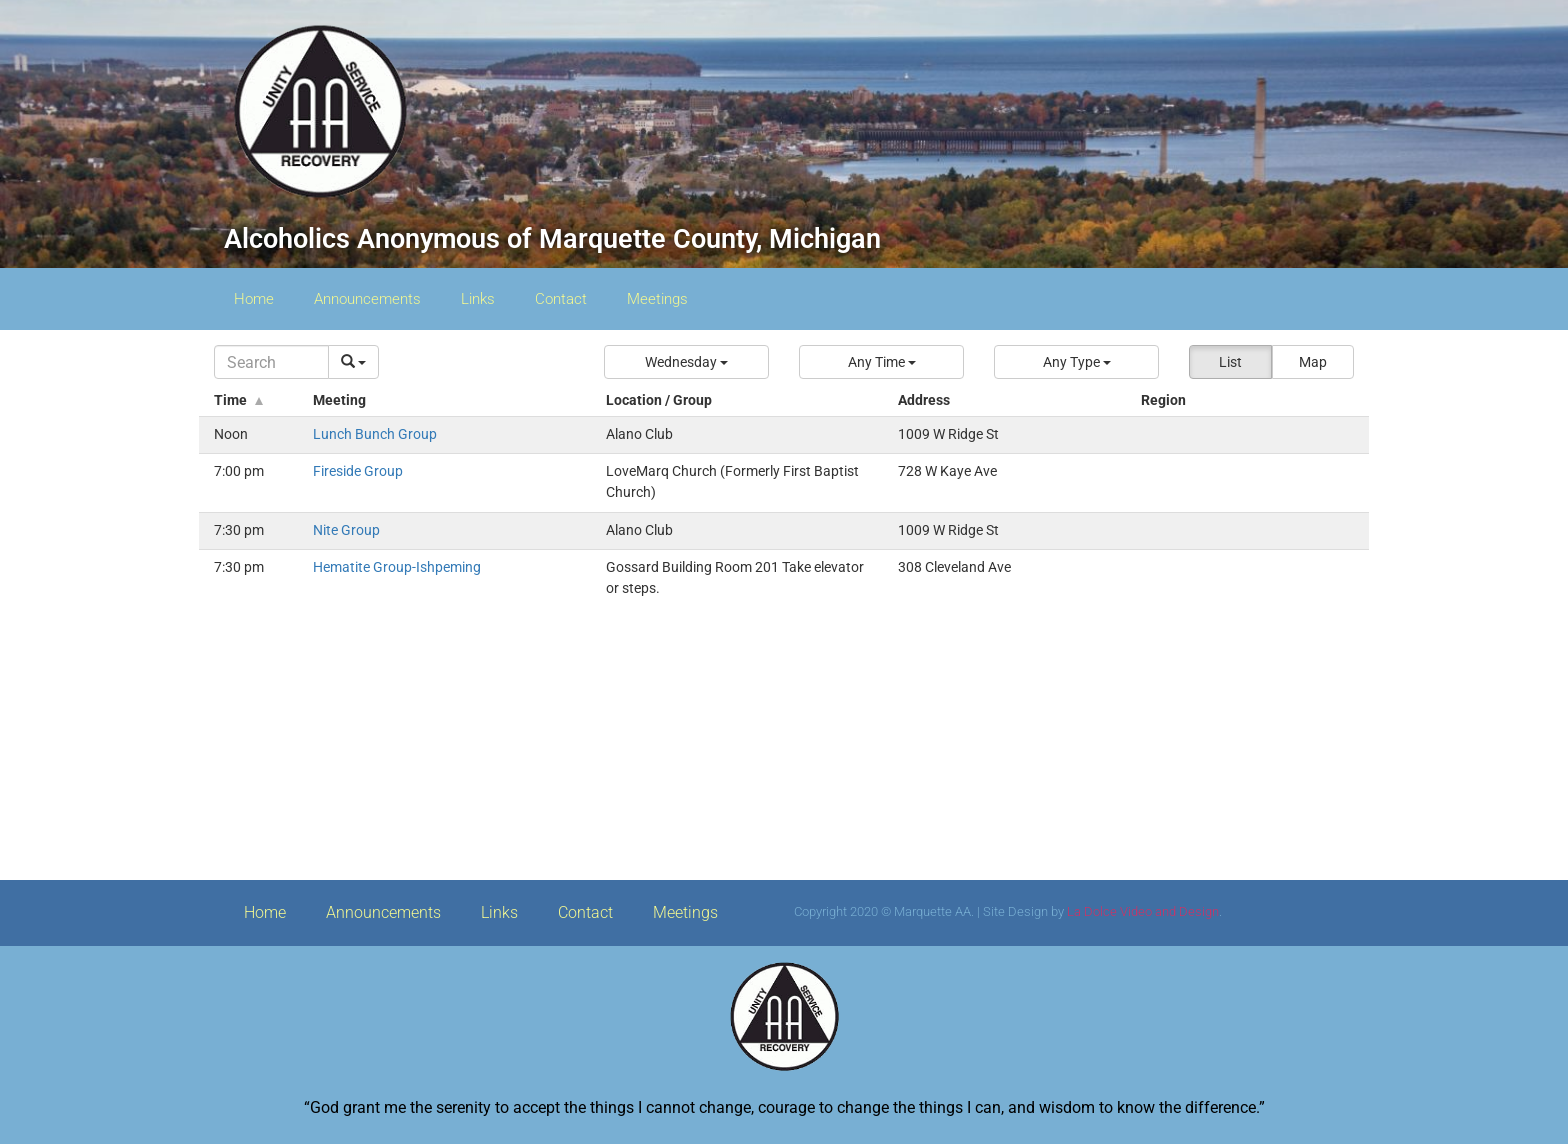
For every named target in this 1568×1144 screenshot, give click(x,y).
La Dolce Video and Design (1143, 911)
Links (478, 299)
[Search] (271, 362)
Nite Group (346, 530)
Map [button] (1313, 362)
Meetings (657, 299)
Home (254, 299)
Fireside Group (358, 471)
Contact (561, 299)
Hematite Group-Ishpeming (397, 567)
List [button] (1230, 362)
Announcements (367, 299)
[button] (686, 362)
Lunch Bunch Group (375, 434)
